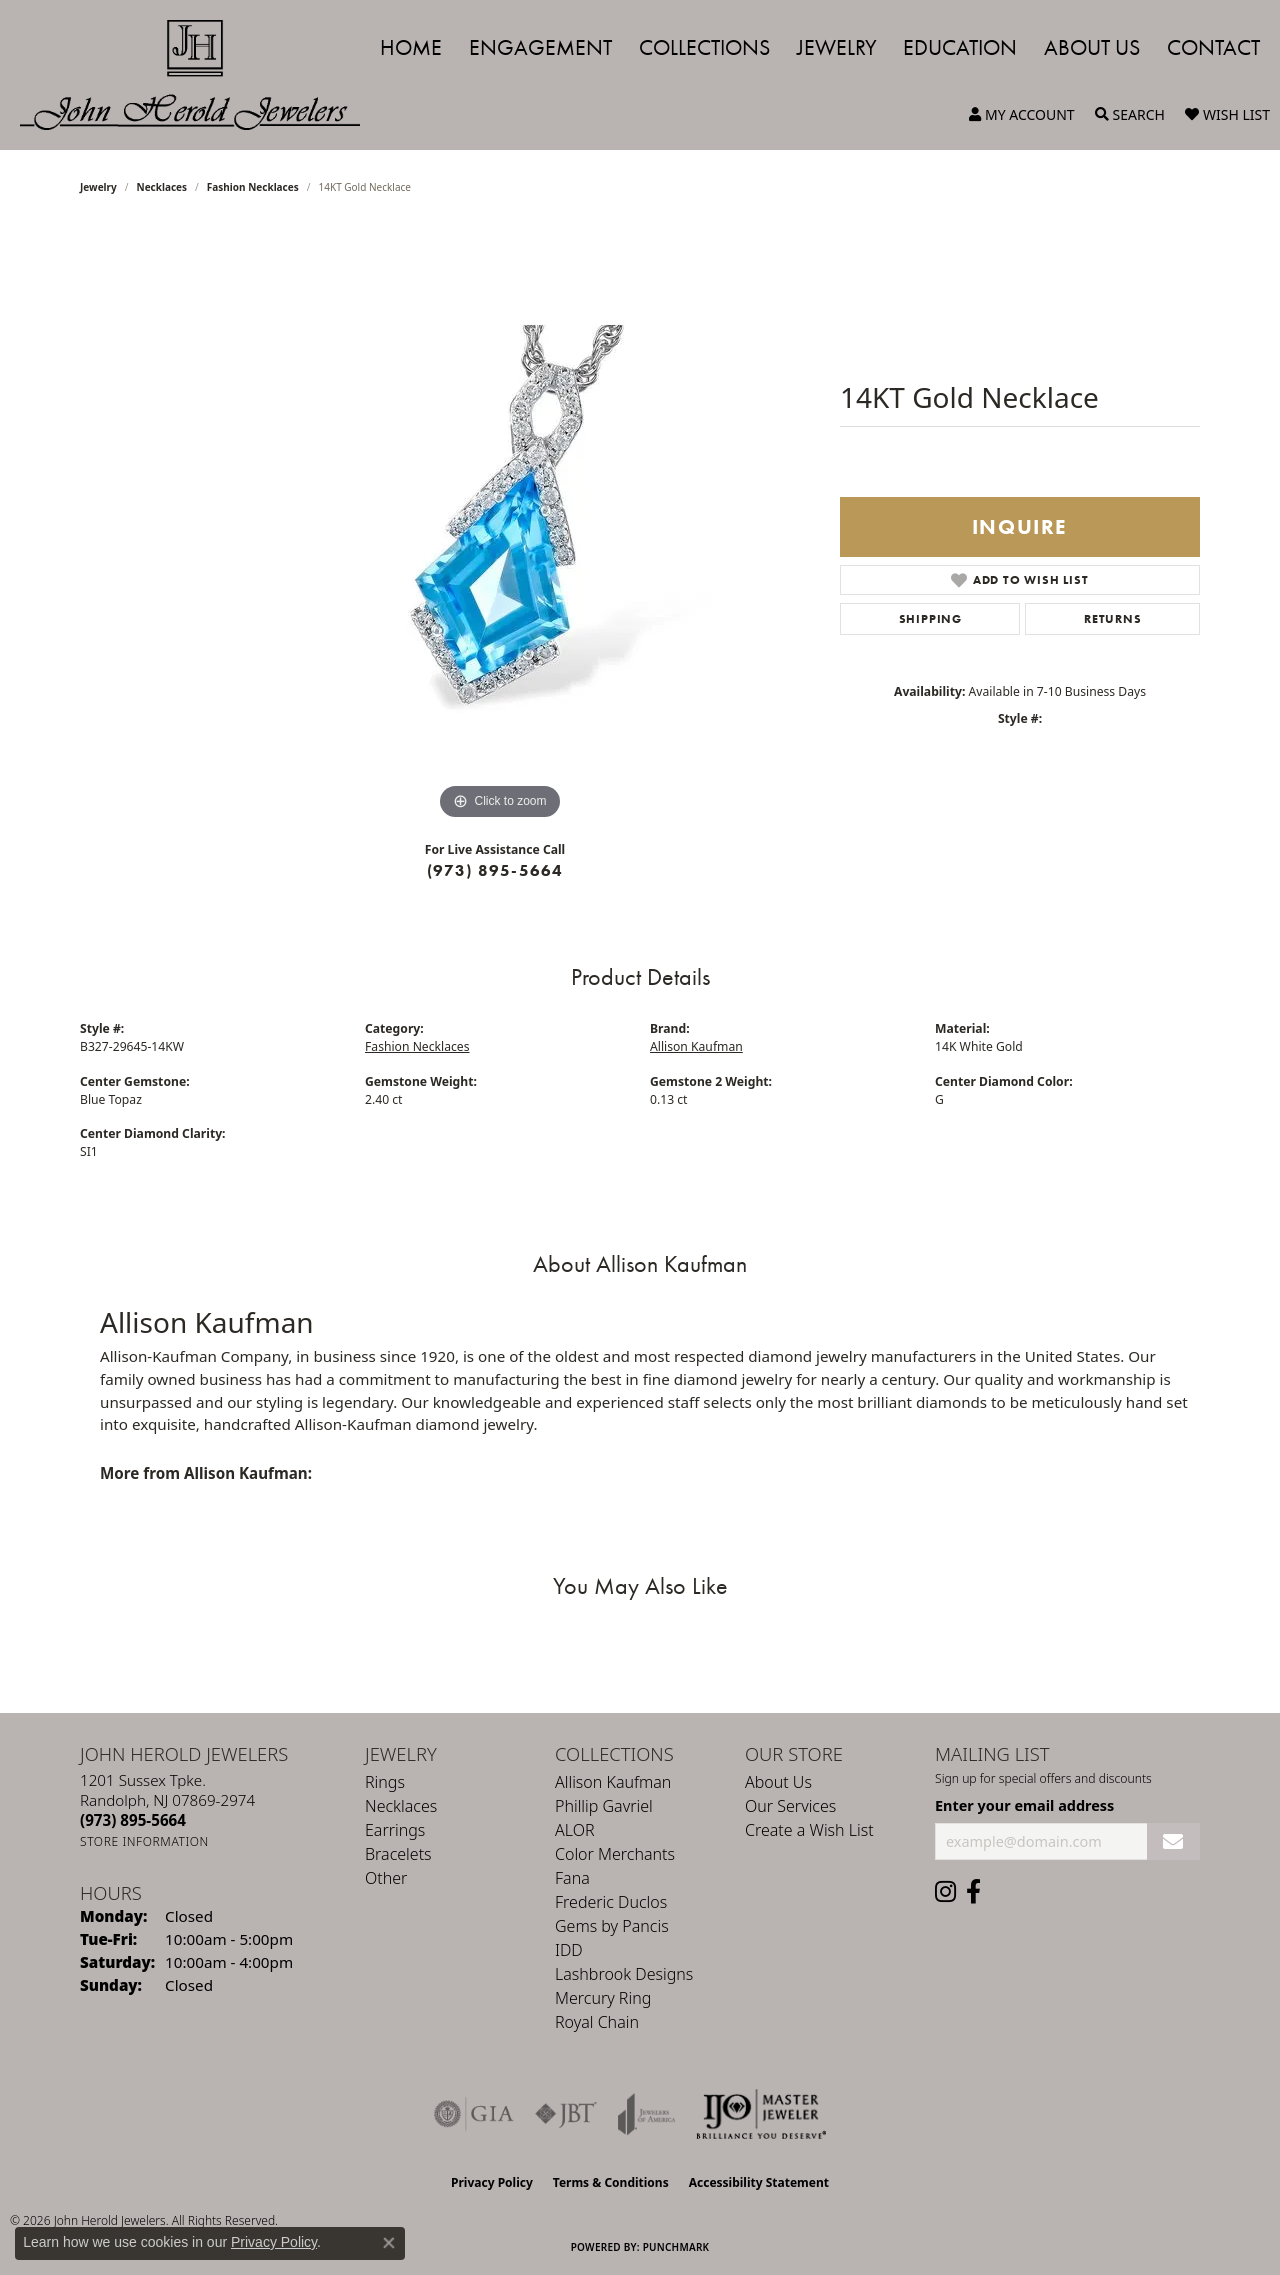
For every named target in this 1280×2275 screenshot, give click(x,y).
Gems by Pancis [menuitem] (612, 1926)
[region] (500, 525)
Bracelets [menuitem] (398, 1854)
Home (411, 47)
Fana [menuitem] (572, 1878)
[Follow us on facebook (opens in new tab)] (973, 1892)
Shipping (930, 619)
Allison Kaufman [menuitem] (613, 1782)
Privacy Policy (492, 2182)
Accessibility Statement (759, 2182)
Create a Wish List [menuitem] (809, 1830)
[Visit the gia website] (474, 2114)
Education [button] (960, 47)
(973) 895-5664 (495, 870)
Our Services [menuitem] (790, 1806)
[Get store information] (144, 1841)
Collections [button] (704, 47)
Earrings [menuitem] (395, 1830)
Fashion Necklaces (253, 187)
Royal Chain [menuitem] (597, 2022)
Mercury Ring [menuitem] (603, 1998)
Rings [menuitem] (385, 1782)
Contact (1213, 47)
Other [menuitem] (386, 1878)
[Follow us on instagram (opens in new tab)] (945, 1892)
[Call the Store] (133, 1820)
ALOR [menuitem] (575, 1830)
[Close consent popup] (389, 2243)
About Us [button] (1092, 47)
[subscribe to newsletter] (1173, 1841)
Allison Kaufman (696, 1046)
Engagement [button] (540, 47)
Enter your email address (1024, 1805)
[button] (1022, 115)
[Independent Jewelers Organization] (761, 2114)
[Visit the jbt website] (566, 2114)
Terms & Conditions (611, 2182)
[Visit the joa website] (647, 2114)
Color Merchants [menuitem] (615, 1854)
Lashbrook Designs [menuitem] (624, 1974)
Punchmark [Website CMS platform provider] (676, 2247)
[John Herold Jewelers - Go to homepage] (200, 75)
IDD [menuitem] (569, 1950)
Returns (1113, 619)
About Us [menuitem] (778, 1782)
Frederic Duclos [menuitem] (611, 1902)
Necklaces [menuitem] (401, 1806)
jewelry (98, 187)
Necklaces (162, 187)
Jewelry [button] (837, 47)
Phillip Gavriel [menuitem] (604, 1806)
